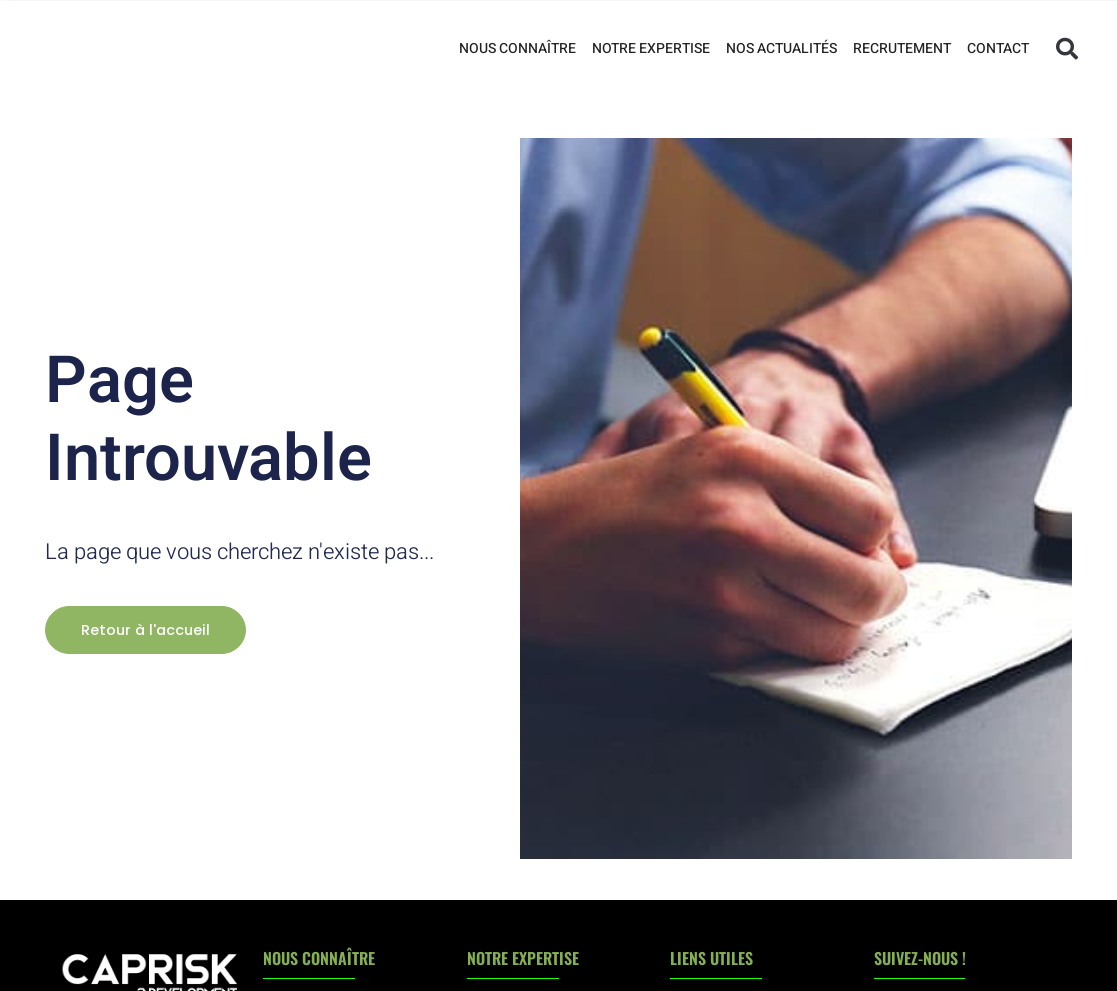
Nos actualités (781, 48)
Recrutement (902, 48)
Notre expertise (651, 48)
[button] (1067, 49)
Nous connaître (517, 48)
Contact (998, 48)
